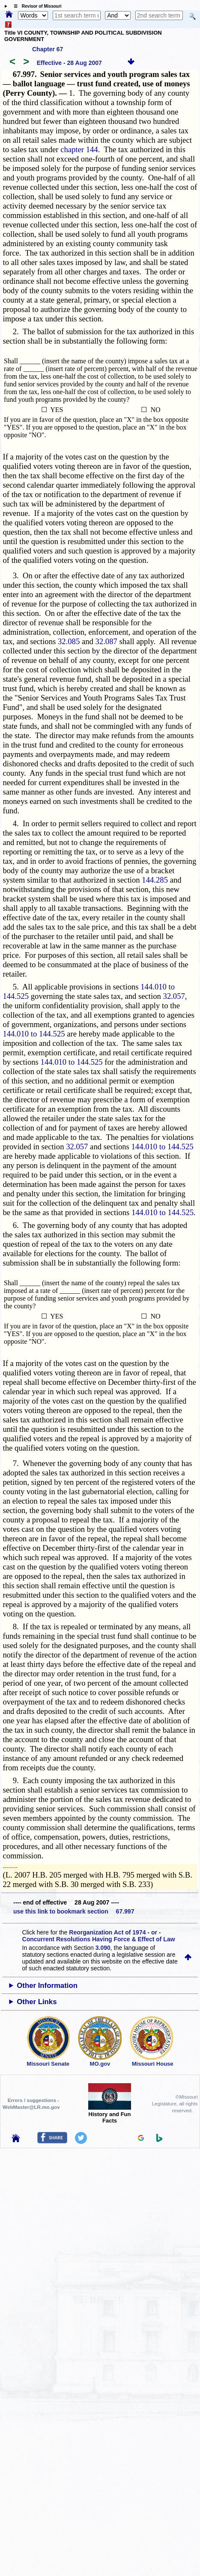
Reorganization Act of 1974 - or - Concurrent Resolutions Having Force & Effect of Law (98, 1936)
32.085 (69, 641)
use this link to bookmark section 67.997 (73, 1911)
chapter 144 (79, 149)
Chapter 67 (47, 49)
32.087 (106, 641)
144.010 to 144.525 (34, 1033)
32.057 (174, 996)
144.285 (155, 879)
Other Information (47, 1985)
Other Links (37, 2002)
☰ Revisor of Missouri (35, 6)
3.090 (103, 1947)
